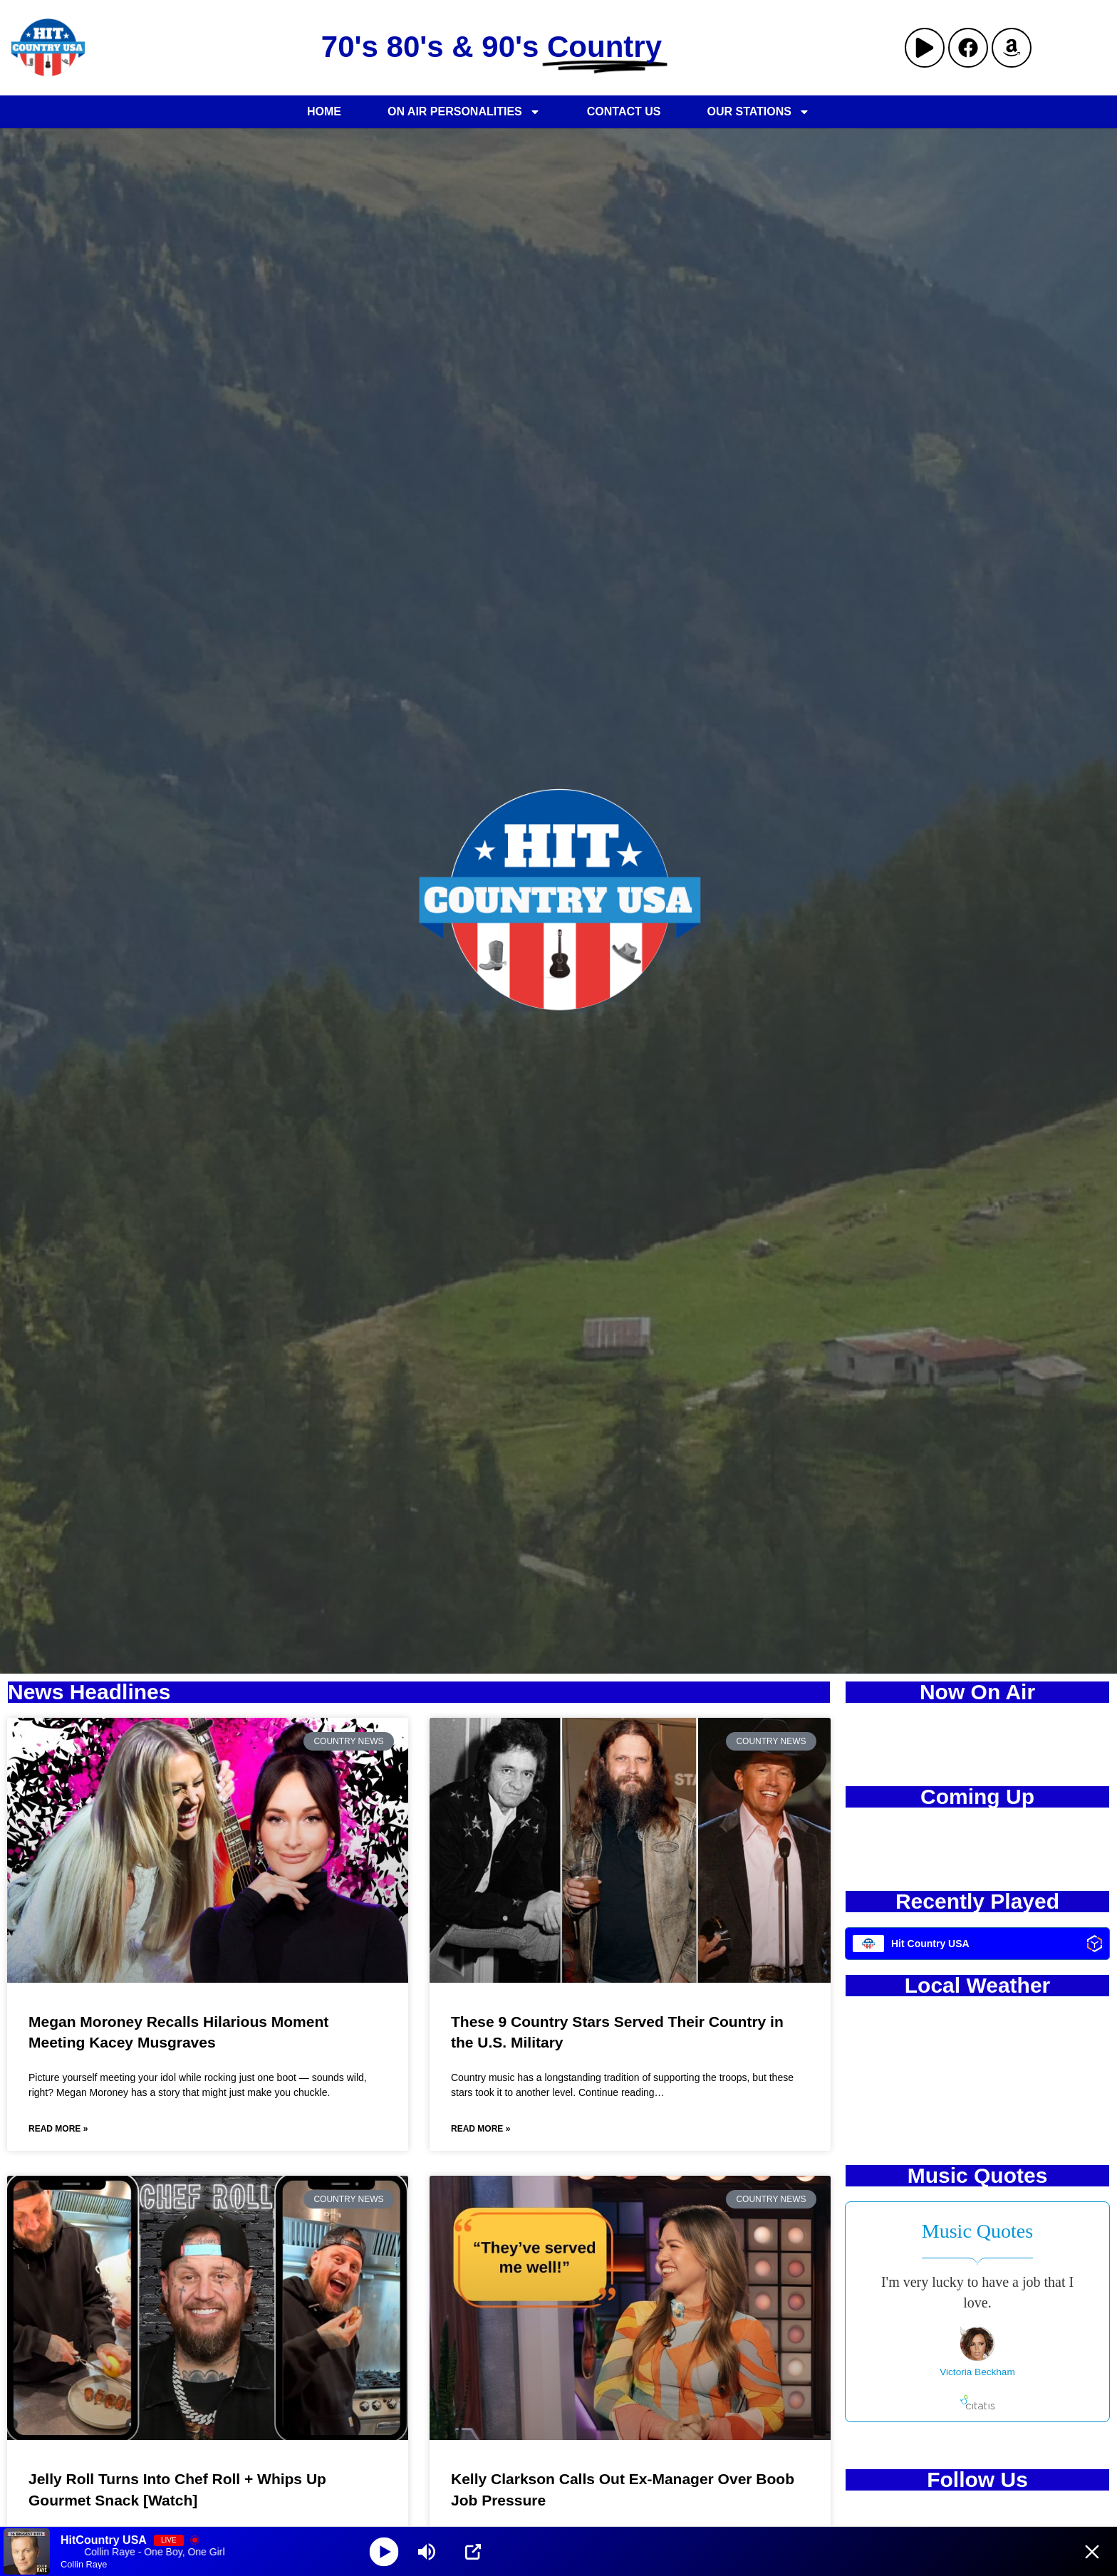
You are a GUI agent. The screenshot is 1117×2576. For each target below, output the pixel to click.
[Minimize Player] (1092, 2551)
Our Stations (758, 112)
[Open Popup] (473, 2551)
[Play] (383, 2551)
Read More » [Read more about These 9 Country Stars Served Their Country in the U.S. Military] (480, 2129)
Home (324, 111)
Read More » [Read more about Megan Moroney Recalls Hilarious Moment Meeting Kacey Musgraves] (58, 2129)
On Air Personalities (464, 112)
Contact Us (624, 111)
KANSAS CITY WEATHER (977, 2064)
